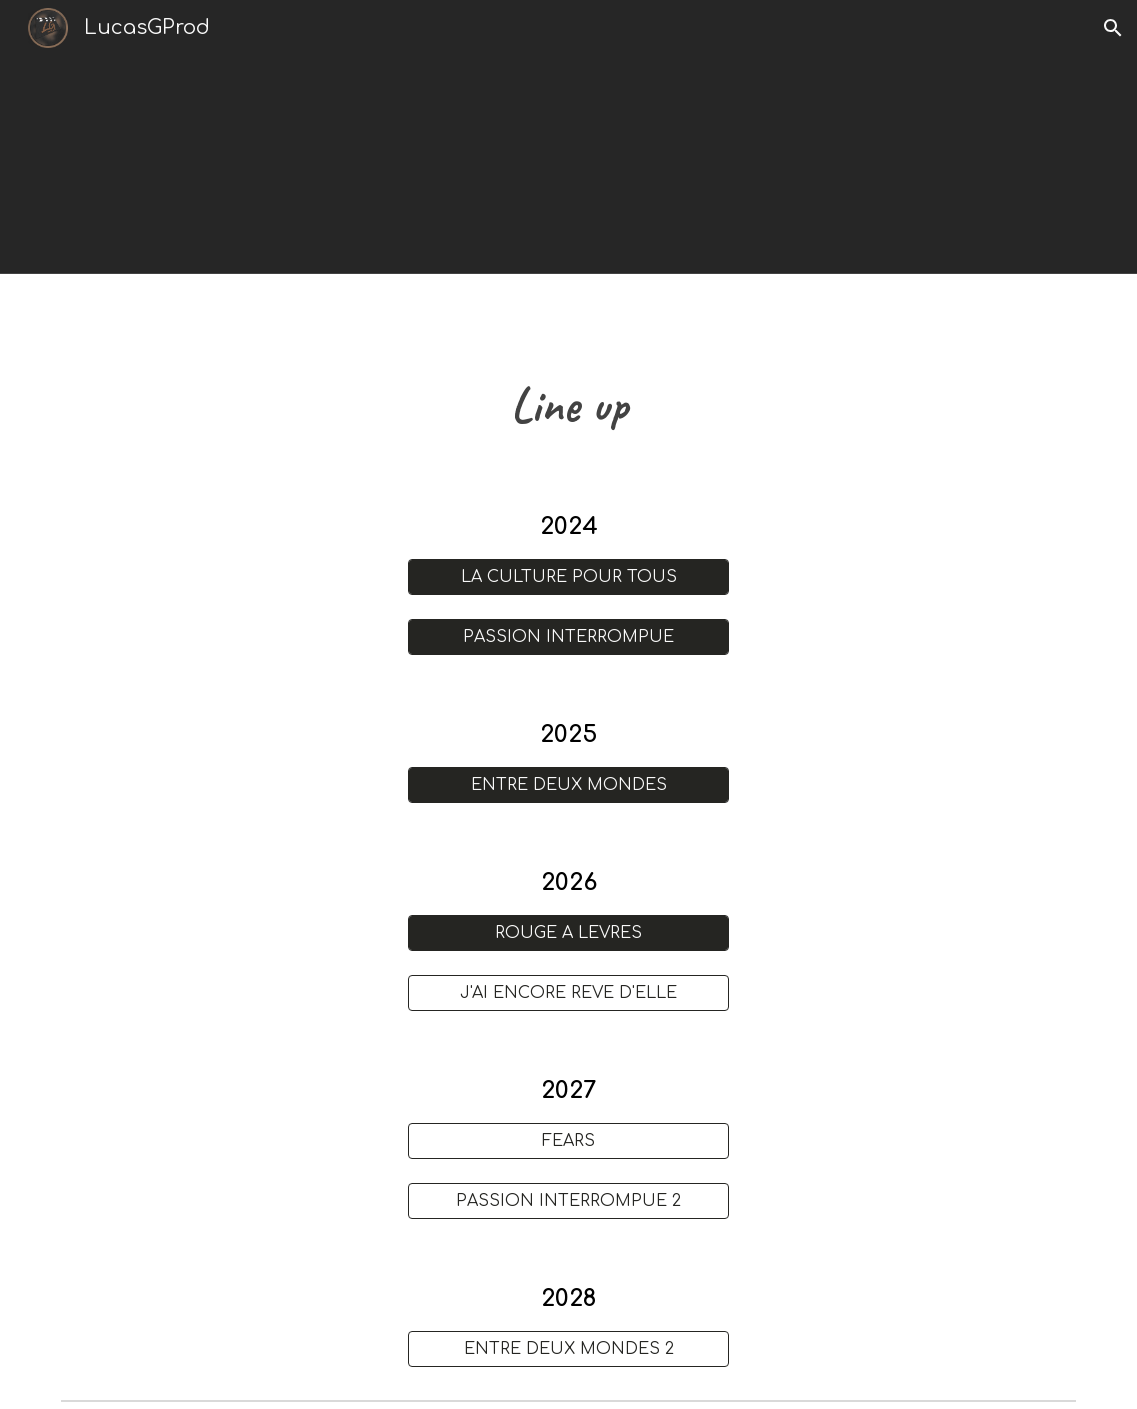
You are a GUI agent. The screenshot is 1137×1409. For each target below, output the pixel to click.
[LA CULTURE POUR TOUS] (568, 577)
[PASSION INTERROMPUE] (568, 637)
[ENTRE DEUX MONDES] (568, 785)
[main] (569, 405)
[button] (1113, 28)
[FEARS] (568, 1141)
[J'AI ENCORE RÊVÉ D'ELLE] (568, 993)
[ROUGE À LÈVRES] (568, 933)
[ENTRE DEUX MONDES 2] (568, 1349)
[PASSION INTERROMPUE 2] (568, 1201)
